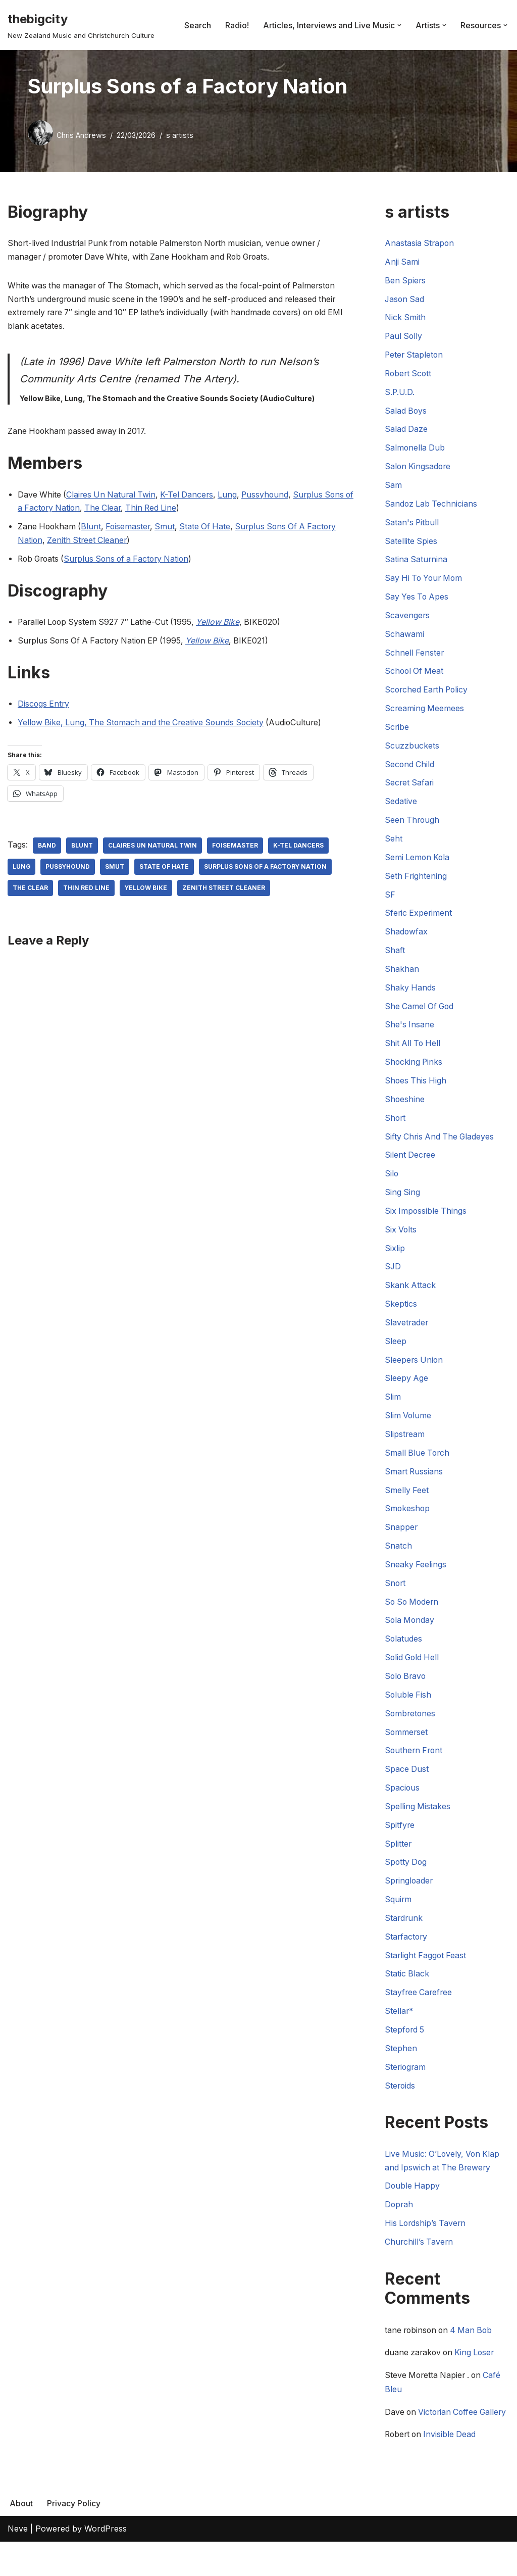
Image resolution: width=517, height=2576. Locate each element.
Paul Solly (404, 337)
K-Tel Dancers (191, 497)
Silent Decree (410, 1164)
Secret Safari (410, 788)
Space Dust (407, 1784)
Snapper (401, 1539)
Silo (392, 1183)
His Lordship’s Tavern (426, 2242)
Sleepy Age (407, 1389)
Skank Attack (410, 1296)
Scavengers (407, 619)
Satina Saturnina (416, 563)
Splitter (398, 1859)
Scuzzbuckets (412, 751)
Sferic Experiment (419, 920)
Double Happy (413, 2204)
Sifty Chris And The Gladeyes (441, 1145)
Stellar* (399, 2028)
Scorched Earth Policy (428, 694)
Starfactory (407, 1953)
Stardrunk (404, 1934)
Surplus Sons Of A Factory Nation (266, 870)
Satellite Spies (411, 544)
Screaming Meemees (425, 713)
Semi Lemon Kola (418, 864)
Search (197, 25)
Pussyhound (271, 497)
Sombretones (411, 1727)
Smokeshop (408, 1521)
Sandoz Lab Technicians (432, 507)
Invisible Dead (452, 2468)
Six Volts (401, 1239)
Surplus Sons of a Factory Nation (132, 562)
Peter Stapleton (415, 356)
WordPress (105, 2563)
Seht (393, 844)
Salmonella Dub (415, 450)
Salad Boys (406, 413)
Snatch (398, 1558)
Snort (395, 1596)
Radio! (237, 25)
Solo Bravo (406, 1690)
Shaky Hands (410, 995)
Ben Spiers (406, 281)
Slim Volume (408, 1427)
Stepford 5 (405, 2047)
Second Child (410, 770)
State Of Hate (210, 529)
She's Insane (410, 1032)
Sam (393, 488)
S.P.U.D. (400, 394)
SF (390, 901)
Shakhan (402, 976)
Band (47, 849)
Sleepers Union (414, 1371)
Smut (169, 529)
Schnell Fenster (415, 657)
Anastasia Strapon (420, 243)
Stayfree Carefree (419, 2009)
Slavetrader (407, 1333)
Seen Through (413, 826)
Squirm (398, 1915)
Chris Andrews (81, 135)
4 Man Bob (475, 2349)
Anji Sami (402, 263)
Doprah (399, 2223)
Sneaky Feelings (416, 1577)
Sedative (401, 807)
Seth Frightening (416, 882)
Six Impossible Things (426, 1220)
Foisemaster (130, 529)
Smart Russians (414, 1483)
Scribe (397, 732)
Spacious (402, 1803)
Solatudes (404, 1652)
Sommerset (407, 1746)
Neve (18, 2563)
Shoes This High (416, 1089)
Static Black (407, 1991)
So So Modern (413, 1615)
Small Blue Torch (418, 1465)
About (21, 2537)
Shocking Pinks (414, 1070)
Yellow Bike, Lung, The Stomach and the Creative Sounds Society (144, 726)
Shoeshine (405, 1108)
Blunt (93, 529)
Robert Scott (409, 375)
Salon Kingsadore (418, 469)
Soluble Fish (408, 1709)
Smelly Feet (407, 1502)
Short (395, 1126)
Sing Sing (403, 1202)
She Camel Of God (420, 1014)
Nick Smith (405, 319)
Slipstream (405, 1446)
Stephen (401, 2066)
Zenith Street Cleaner (89, 543)
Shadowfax (406, 938)
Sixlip (395, 1258)
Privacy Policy (73, 2537)
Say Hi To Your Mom (425, 582)
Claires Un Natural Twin (113, 497)
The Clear (116, 511)
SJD (393, 1277)
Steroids (400, 2103)
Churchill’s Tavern (419, 2260)
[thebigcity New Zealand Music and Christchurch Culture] (81, 25)
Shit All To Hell (413, 1051)
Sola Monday (410, 1633)
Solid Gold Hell (413, 1671)
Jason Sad (405, 300)
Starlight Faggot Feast (426, 1972)
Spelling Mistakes (418, 1821)
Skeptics (401, 1314)
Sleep (395, 1352)
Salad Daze (406, 431)
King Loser (477, 2371)
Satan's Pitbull (412, 525)
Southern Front (415, 1765)
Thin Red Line (166, 511)
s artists (179, 135)
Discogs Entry (44, 708)
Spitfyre (400, 1840)
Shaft (395, 957)
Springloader (409, 1897)
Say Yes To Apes (417, 601)
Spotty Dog (406, 1878)
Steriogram (406, 2084)
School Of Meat (415, 676)
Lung (232, 497)
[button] (399, 25)
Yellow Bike (146, 891)
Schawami (404, 638)
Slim (393, 1408)
